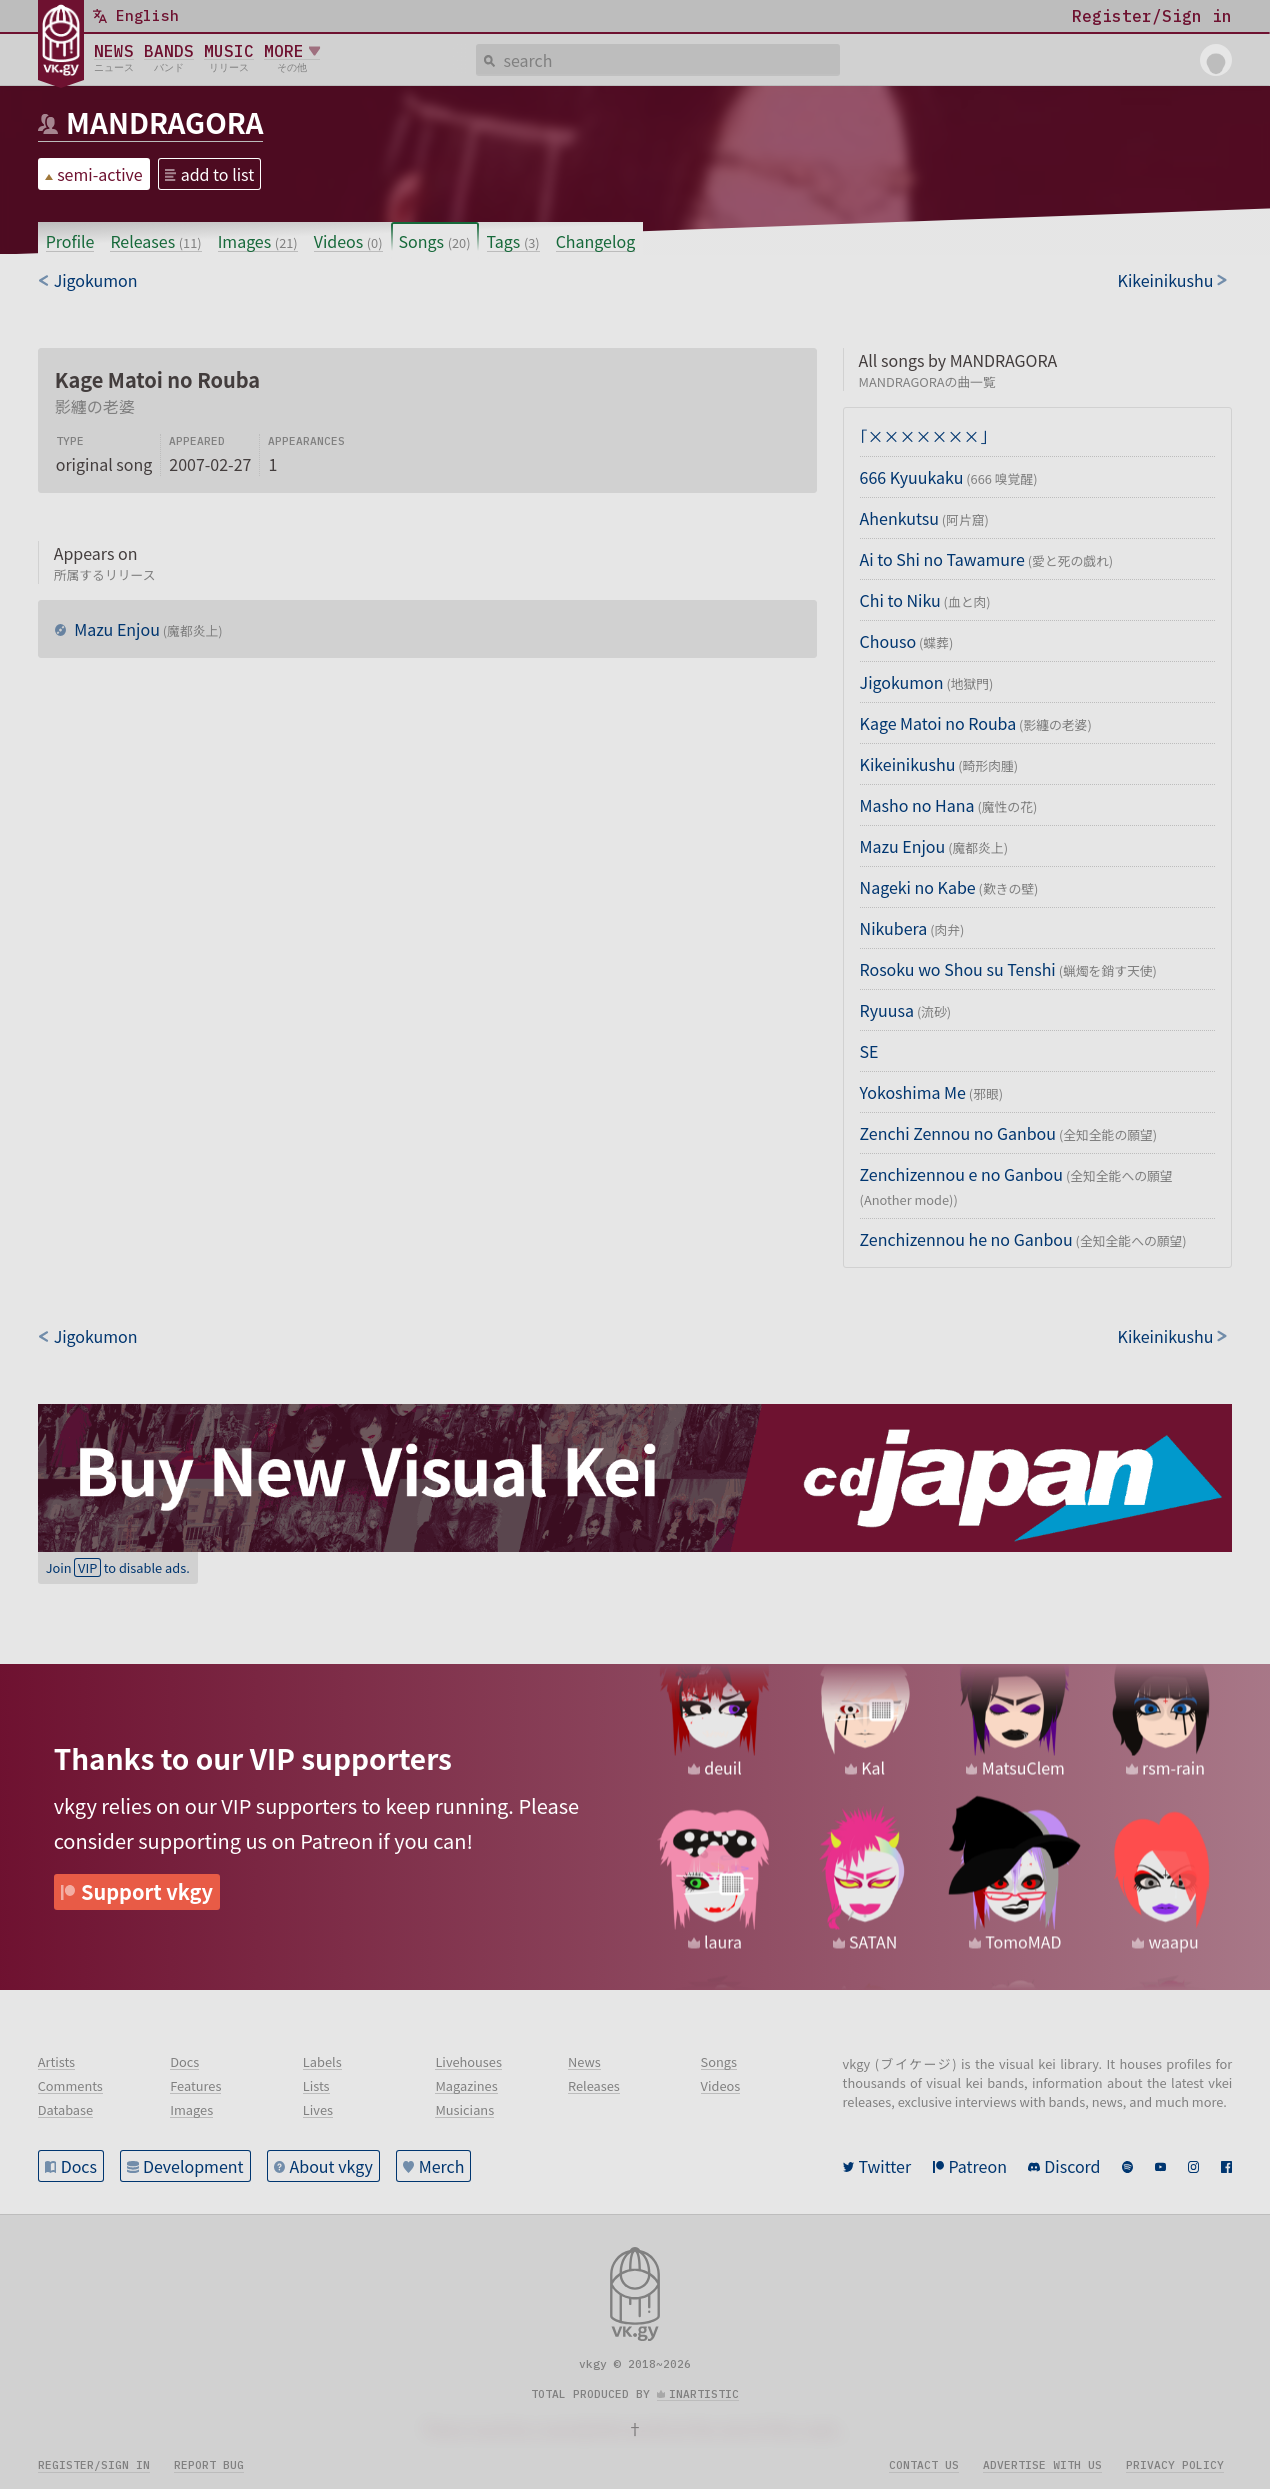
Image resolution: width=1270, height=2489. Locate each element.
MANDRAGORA (164, 122)
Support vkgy (147, 1891)
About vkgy (331, 2166)
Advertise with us (1042, 2465)
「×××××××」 (924, 436)
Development (193, 2166)
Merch (442, 2166)
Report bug (209, 2465)
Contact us (924, 2465)
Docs (79, 2166)
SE (869, 1051)
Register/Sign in (94, 2465)
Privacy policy (1175, 2465)
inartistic (704, 2394)
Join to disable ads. (118, 1567)
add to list (218, 174)
